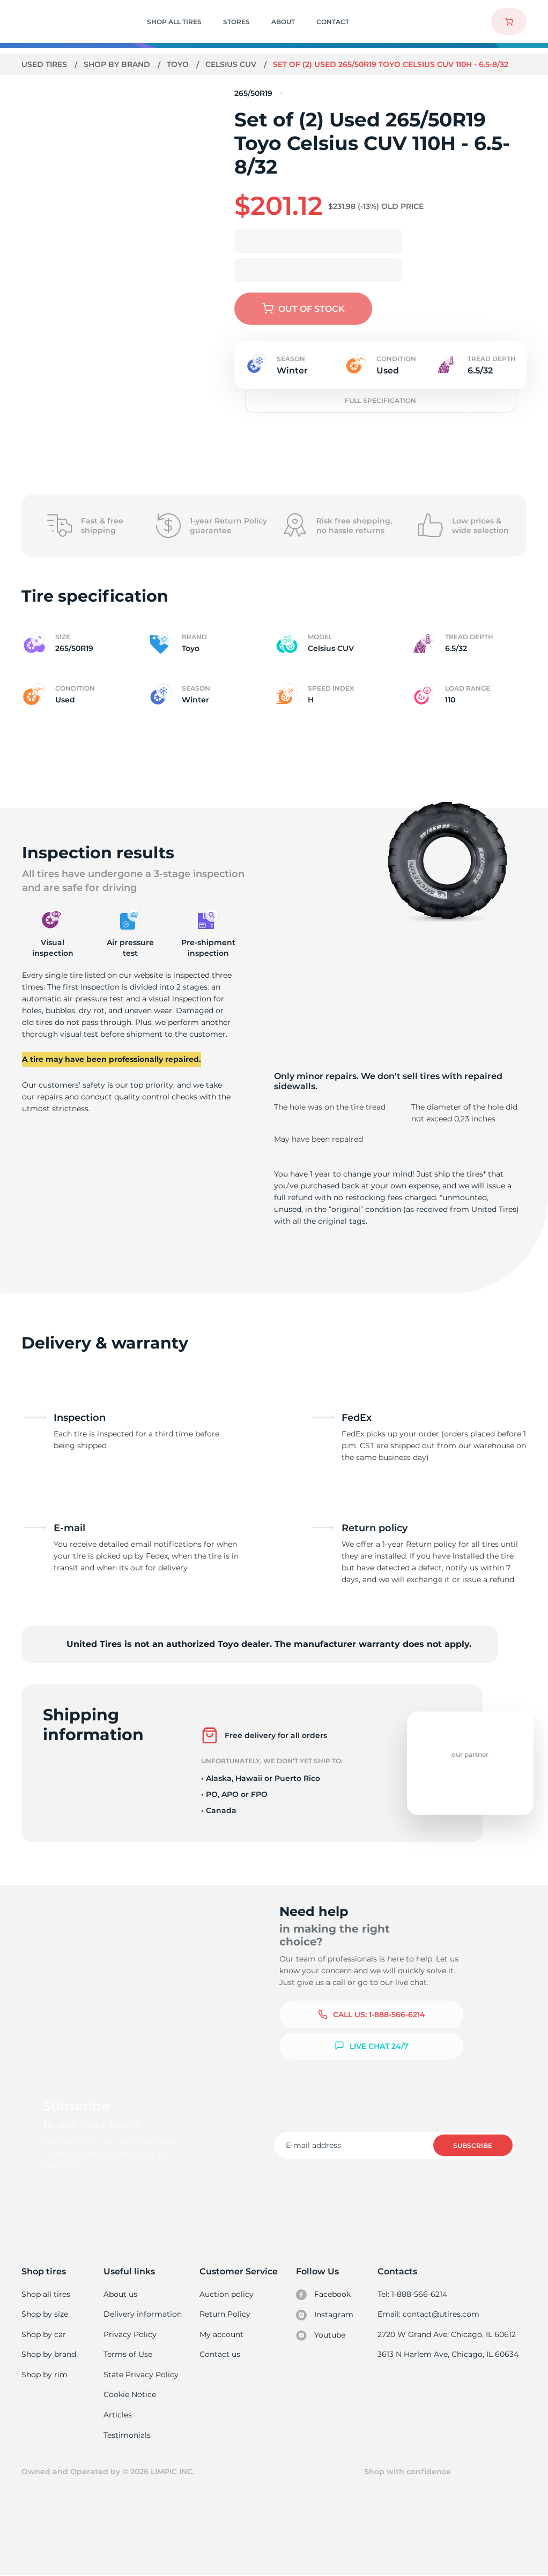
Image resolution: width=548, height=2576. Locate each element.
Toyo (178, 64)
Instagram (325, 2315)
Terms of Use (128, 2354)
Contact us (220, 2354)
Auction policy (227, 2294)
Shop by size (44, 2314)
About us (121, 2294)
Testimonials (127, 2435)
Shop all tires (45, 2294)
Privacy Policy (129, 2334)
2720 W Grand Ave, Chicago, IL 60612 (447, 2334)
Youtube (321, 2335)
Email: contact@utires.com (429, 2314)
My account (222, 2334)
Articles (118, 2415)
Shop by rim (44, 2374)
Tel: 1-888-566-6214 (414, 2294)
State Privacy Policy (140, 2374)
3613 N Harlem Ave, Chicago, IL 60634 (449, 2354)
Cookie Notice (130, 2394)
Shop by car (43, 2334)
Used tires (45, 64)
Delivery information (142, 2314)
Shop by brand (118, 64)
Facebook (324, 2294)
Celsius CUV (231, 64)
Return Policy (225, 2314)
